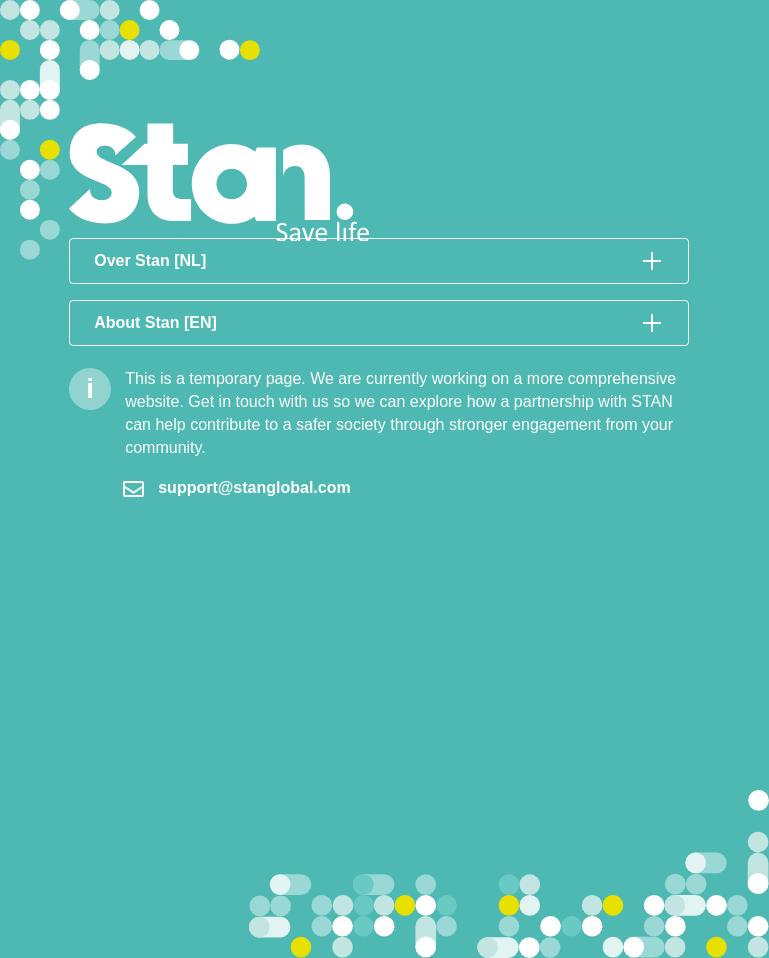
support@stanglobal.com (237, 487)
